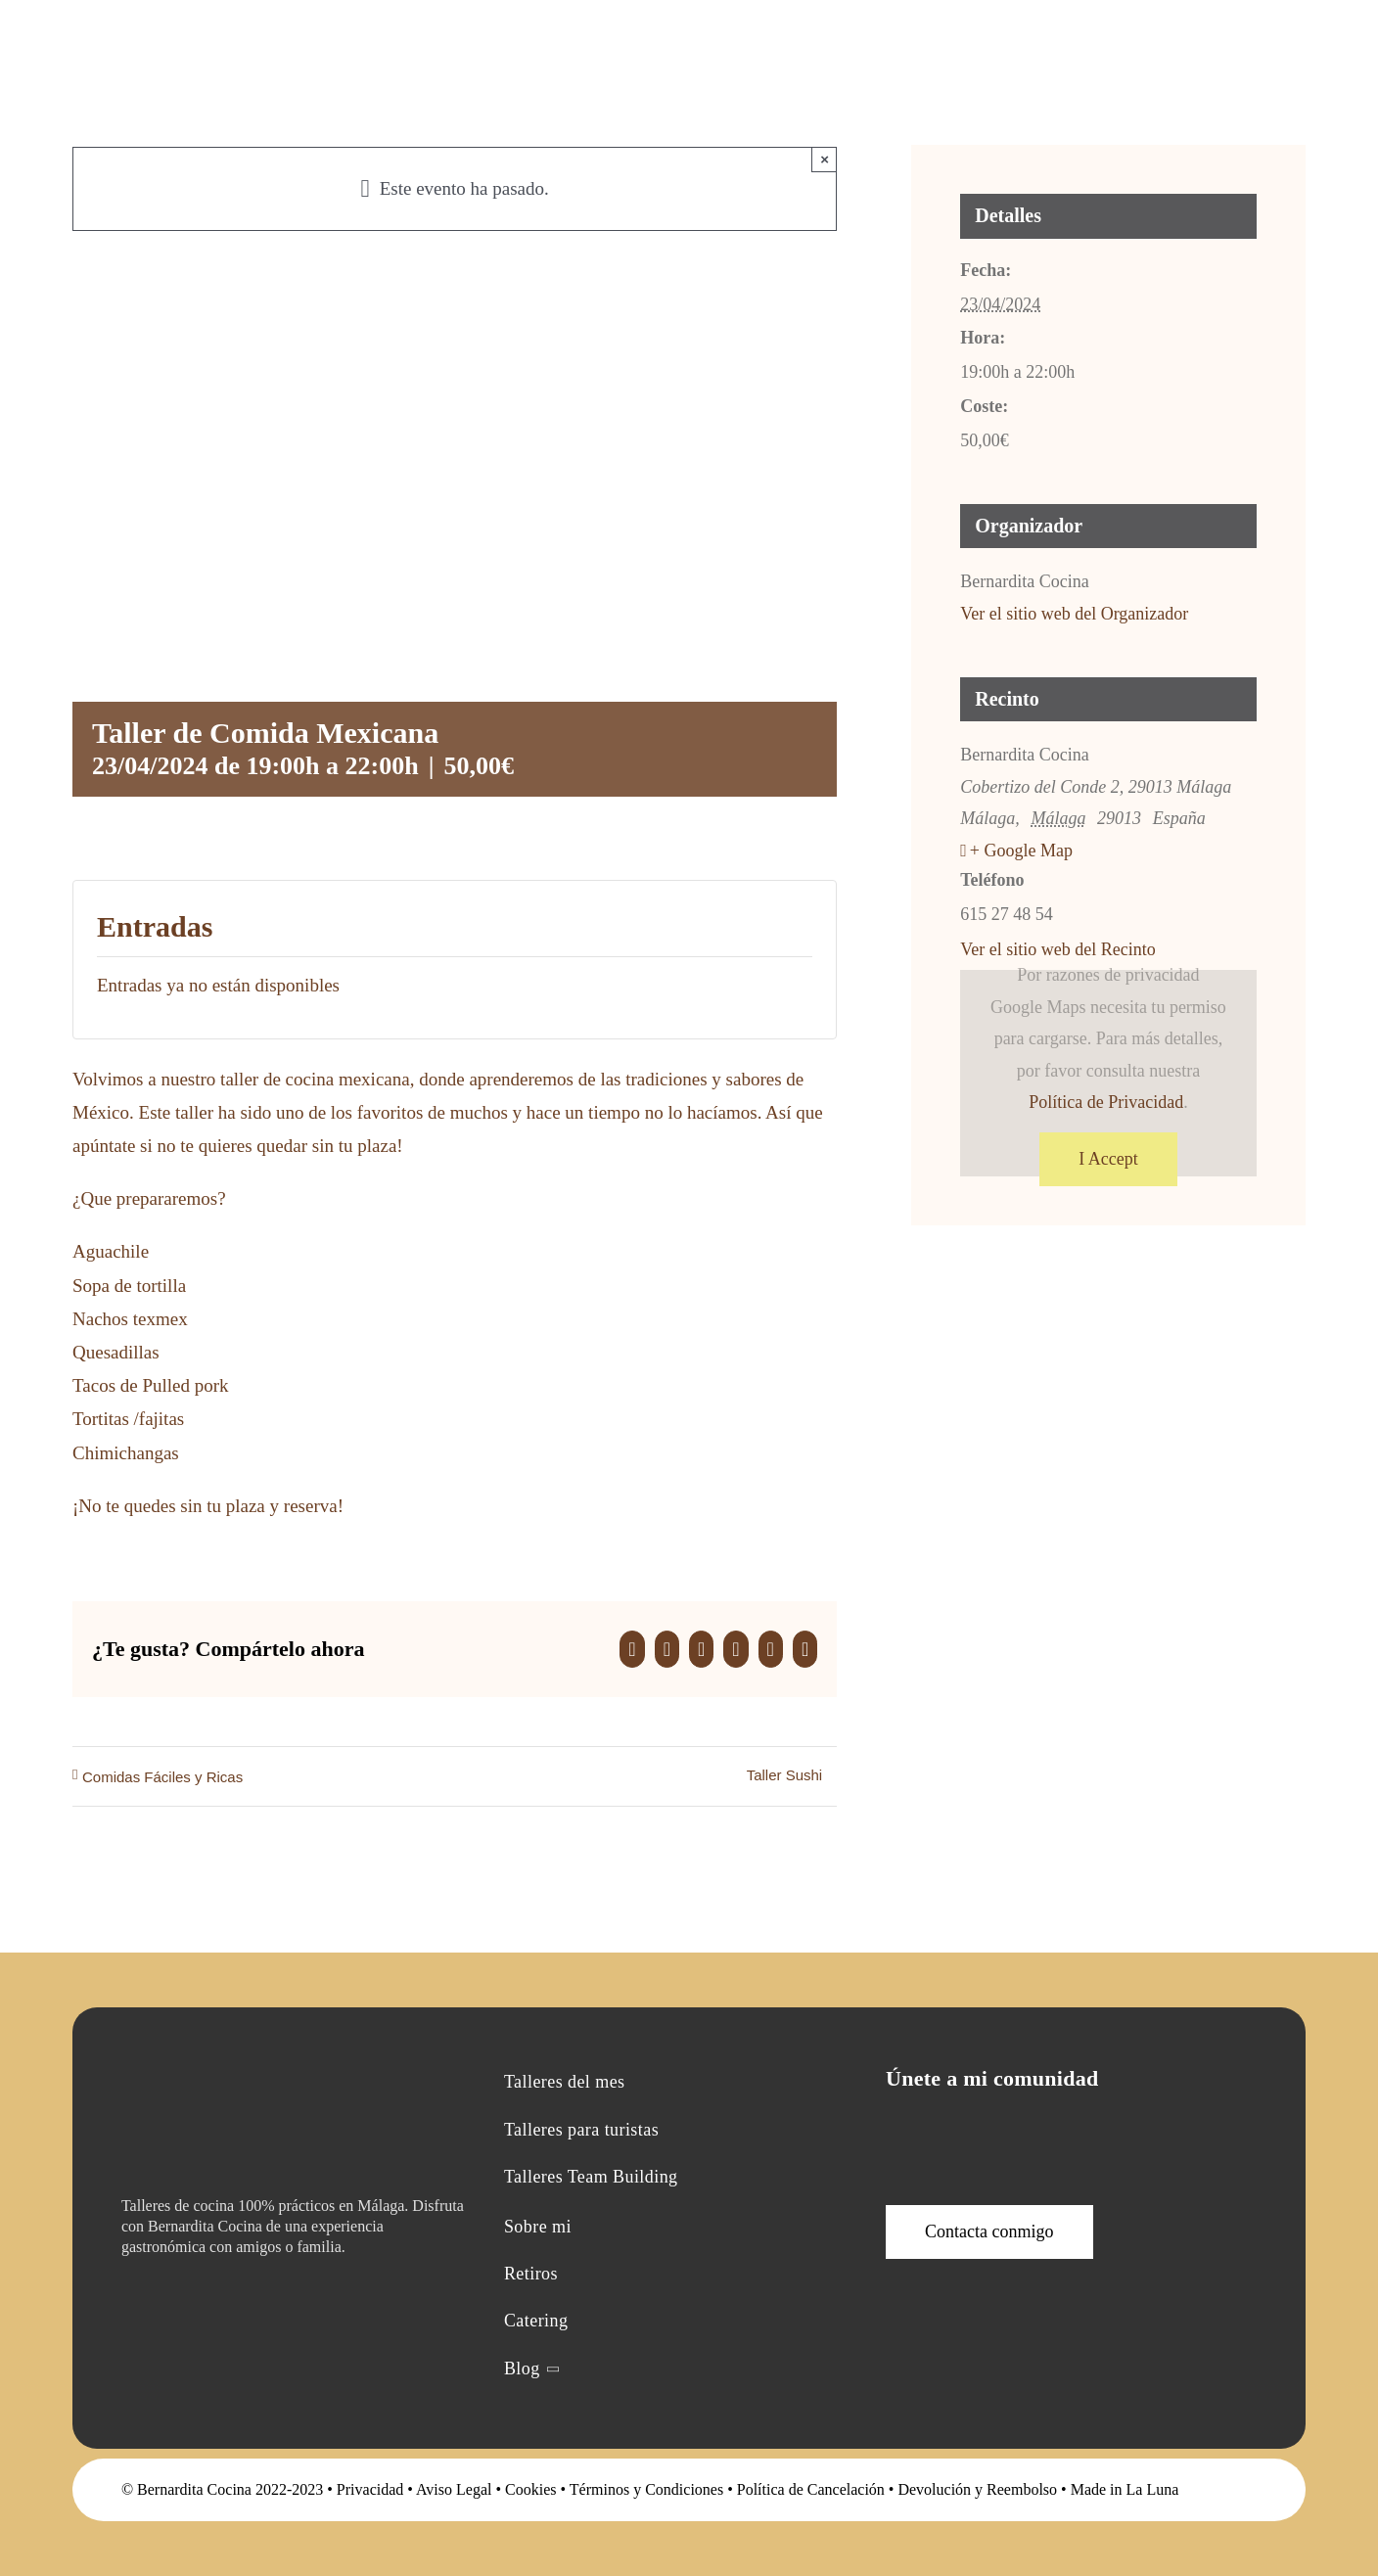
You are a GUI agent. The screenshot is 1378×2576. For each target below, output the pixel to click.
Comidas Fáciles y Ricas (162, 1777)
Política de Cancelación (811, 2489)
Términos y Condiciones (646, 2489)
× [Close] (824, 159)
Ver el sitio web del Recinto (1057, 949)
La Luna (1152, 2489)
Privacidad (370, 2489)
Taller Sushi (785, 1775)
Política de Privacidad (1106, 1102)
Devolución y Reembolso (977, 2489)
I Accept (1108, 1159)
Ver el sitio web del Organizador (1074, 613)
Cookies (530, 2489)
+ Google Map (1021, 850)
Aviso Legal (453, 2489)
